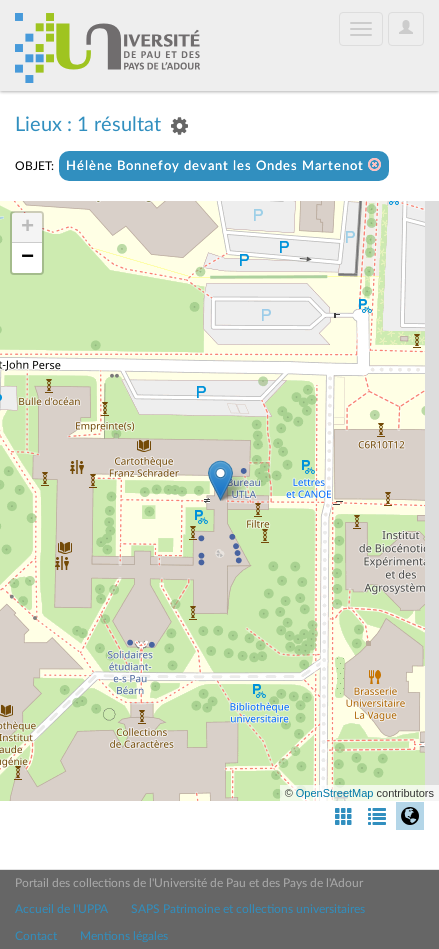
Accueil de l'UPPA (61, 909)
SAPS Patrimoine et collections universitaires (248, 909)
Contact (36, 936)
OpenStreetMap (335, 793)
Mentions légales (124, 936)
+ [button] (27, 228)
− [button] (27, 258)
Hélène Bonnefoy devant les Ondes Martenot (224, 165)
